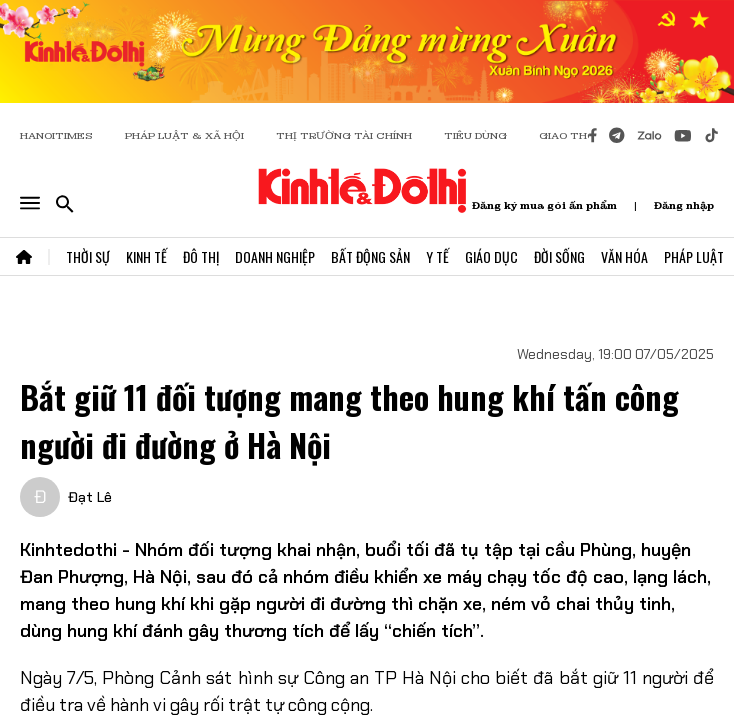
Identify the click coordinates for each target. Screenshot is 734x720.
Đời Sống (559, 256)
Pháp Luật (694, 256)
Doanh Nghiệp (275, 256)
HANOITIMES (56, 135)
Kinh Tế (146, 256)
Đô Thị (201, 256)
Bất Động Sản (370, 256)
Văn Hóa (624, 256)
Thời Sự (88, 256)
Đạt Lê (90, 497)
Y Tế (437, 256)
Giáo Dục (491, 256)
